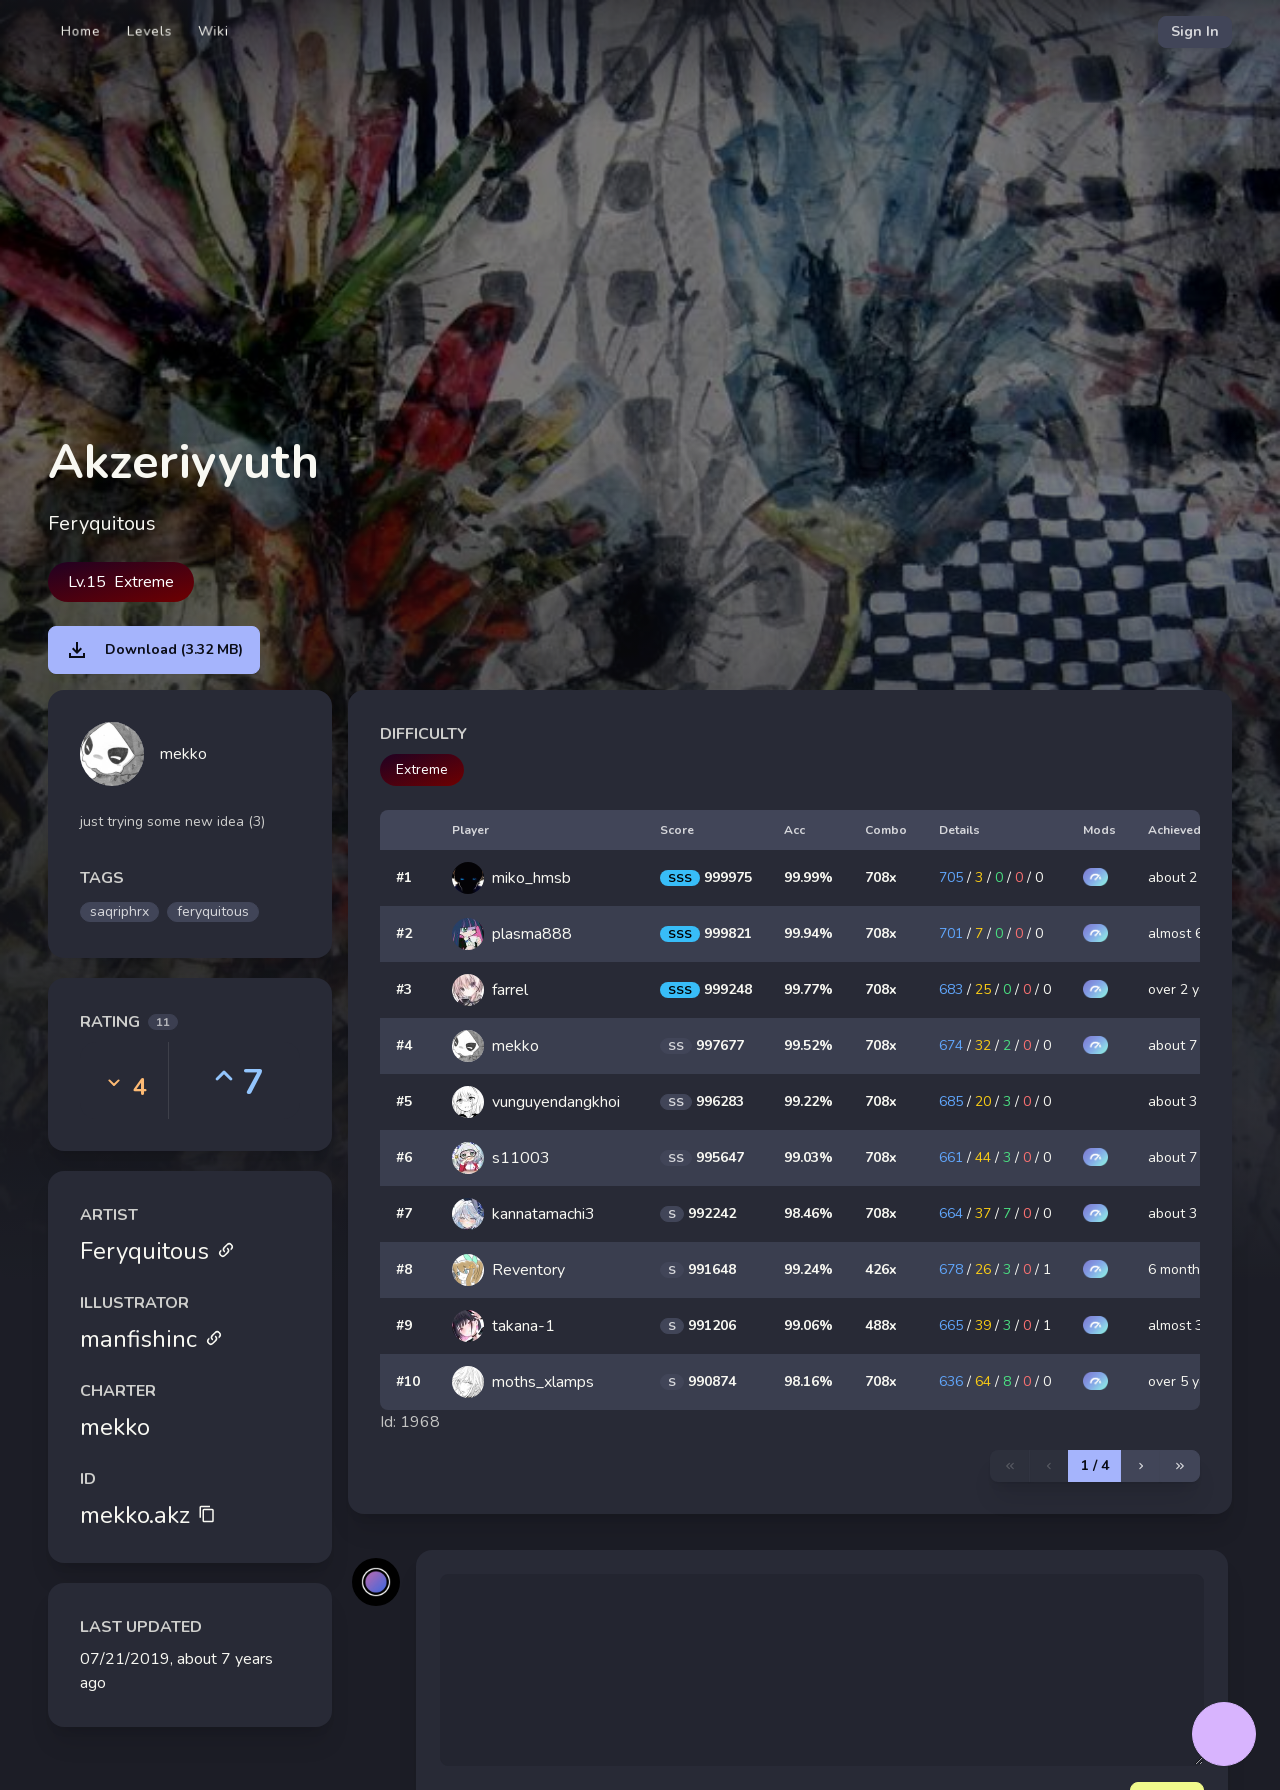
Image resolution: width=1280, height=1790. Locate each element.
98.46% (808, 1213)
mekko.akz (148, 1515)
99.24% (808, 1269)
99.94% (808, 933)
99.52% (808, 1045)
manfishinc (151, 1339)
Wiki (213, 31)
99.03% (808, 1157)
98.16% (808, 1381)
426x (881, 1269)
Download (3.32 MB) (154, 650)
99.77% (808, 989)
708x (881, 877)
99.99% (808, 877)
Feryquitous (157, 1251)
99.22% (808, 1101)
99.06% (808, 1325)
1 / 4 (1095, 1465)
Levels (149, 31)
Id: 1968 (410, 1422)
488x (881, 1325)
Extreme (422, 769)
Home (81, 31)
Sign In (1195, 31)
